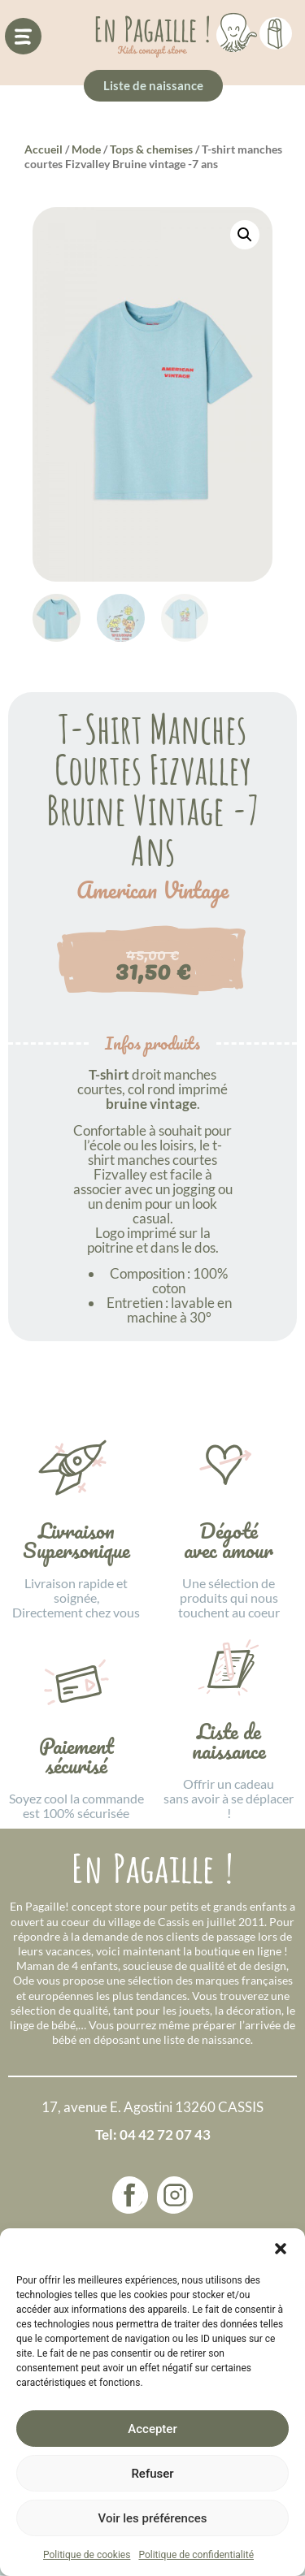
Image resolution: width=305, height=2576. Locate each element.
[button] (280, 2248)
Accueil (43, 149)
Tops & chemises (151, 149)
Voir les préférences (152, 2518)
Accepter (152, 2429)
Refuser (152, 2473)
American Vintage (152, 890)
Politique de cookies (86, 2555)
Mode (86, 149)
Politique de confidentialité (196, 2555)
